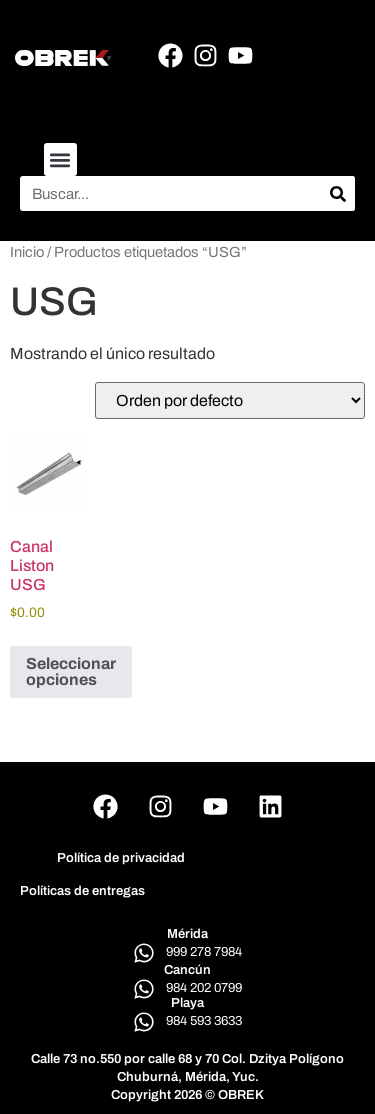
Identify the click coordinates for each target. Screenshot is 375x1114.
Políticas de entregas (82, 891)
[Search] (337, 193)
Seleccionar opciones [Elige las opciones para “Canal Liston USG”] (71, 671)
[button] (60, 159)
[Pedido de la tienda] (230, 400)
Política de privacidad (121, 858)
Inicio (27, 252)
